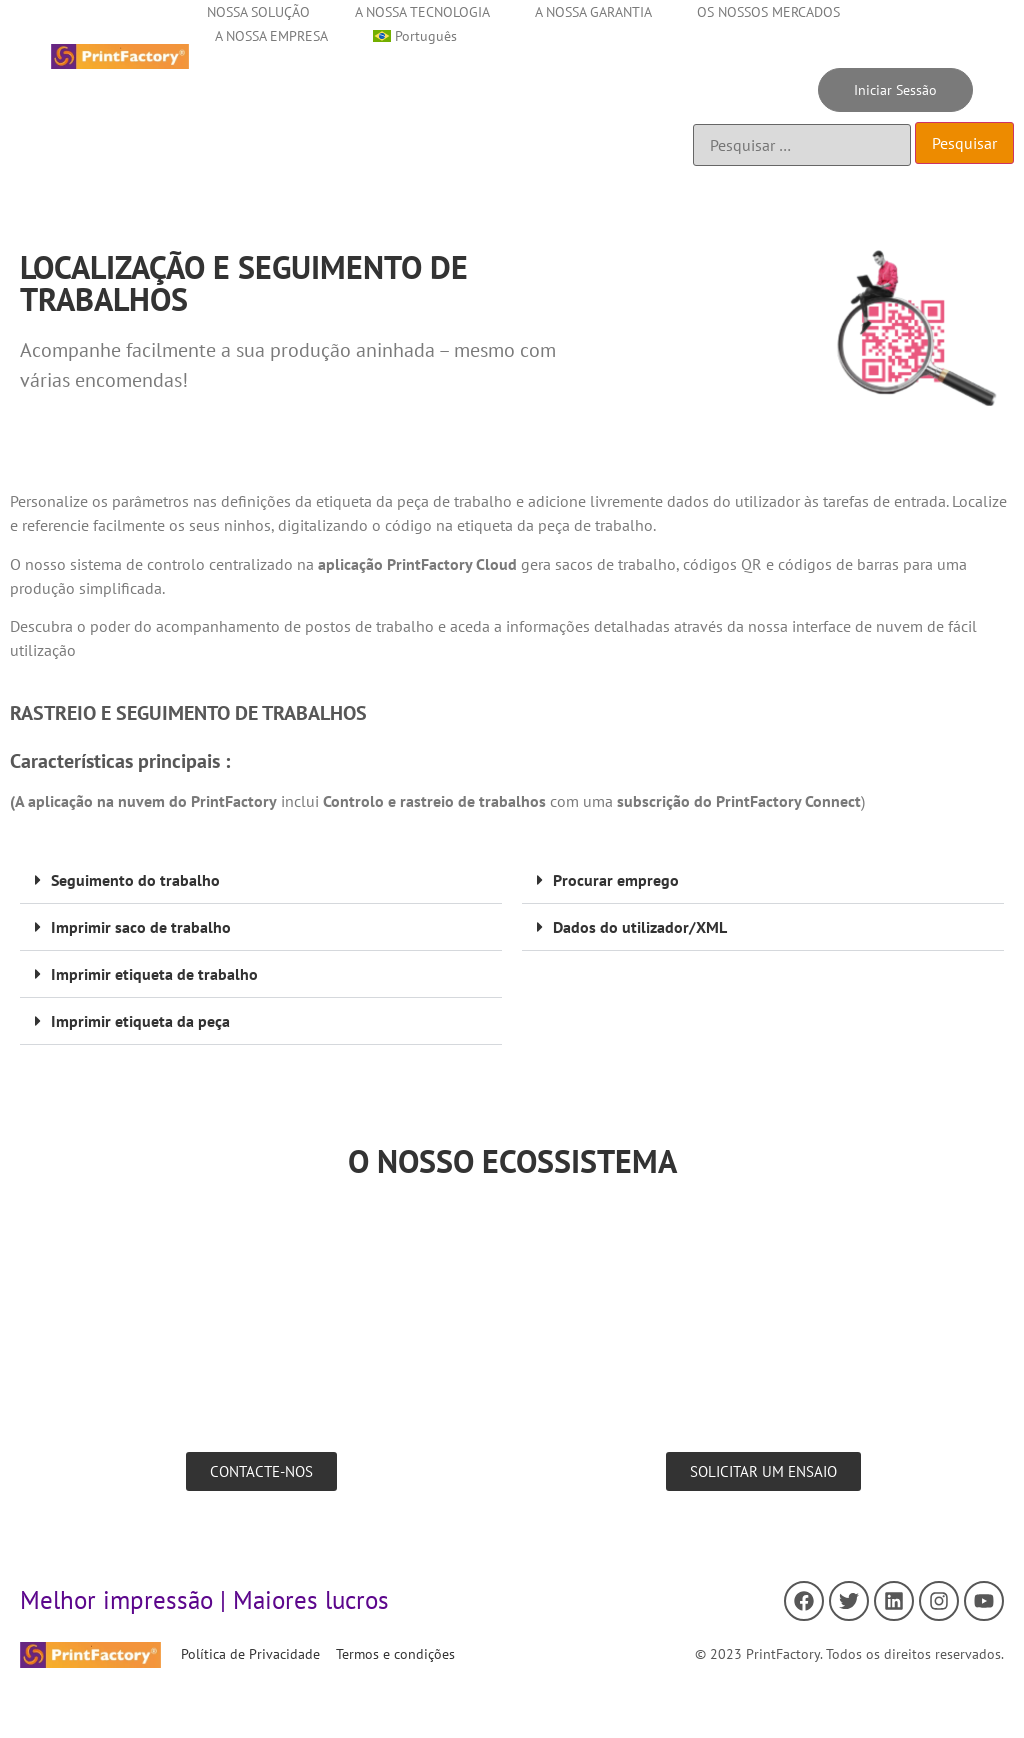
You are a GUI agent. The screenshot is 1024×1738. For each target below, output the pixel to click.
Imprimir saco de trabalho (141, 927)
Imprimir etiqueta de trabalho (154, 974)
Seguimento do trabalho (135, 880)
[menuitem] (415, 36)
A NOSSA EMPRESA (271, 36)
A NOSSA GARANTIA (593, 12)
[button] (261, 880)
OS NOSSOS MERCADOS (768, 12)
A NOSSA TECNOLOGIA (422, 12)
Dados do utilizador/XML (640, 927)
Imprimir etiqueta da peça (140, 1021)
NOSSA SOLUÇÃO (258, 12)
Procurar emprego (616, 880)
